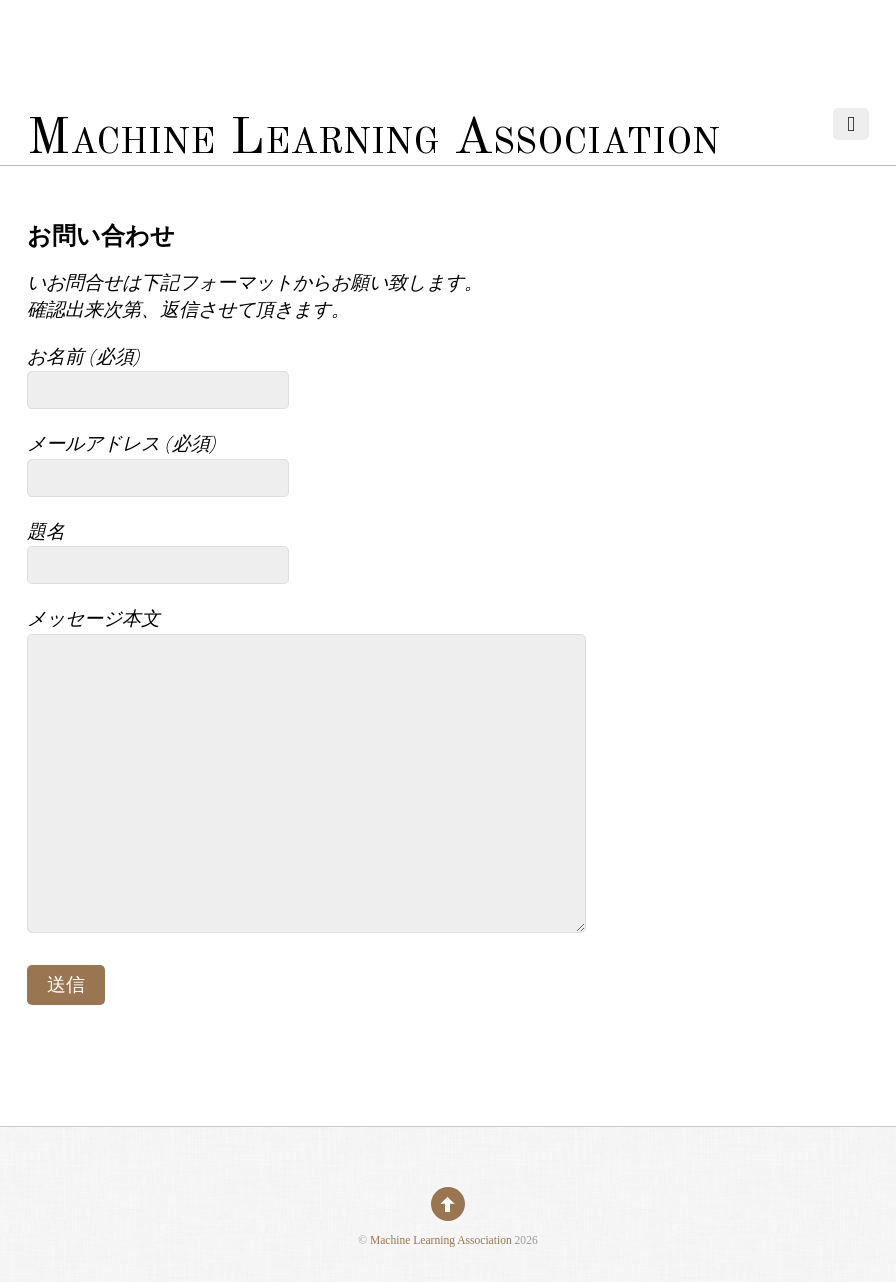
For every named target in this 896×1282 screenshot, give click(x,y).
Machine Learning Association (441, 1240)
